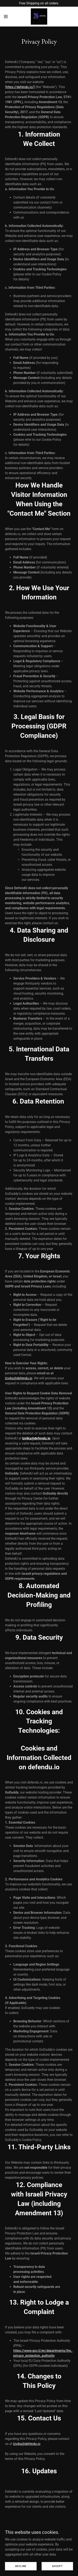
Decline (20, 2566)
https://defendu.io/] (20, 87)
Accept (57, 2566)
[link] (39, 16)
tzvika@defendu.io (18, 1378)
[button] (7, 17)
